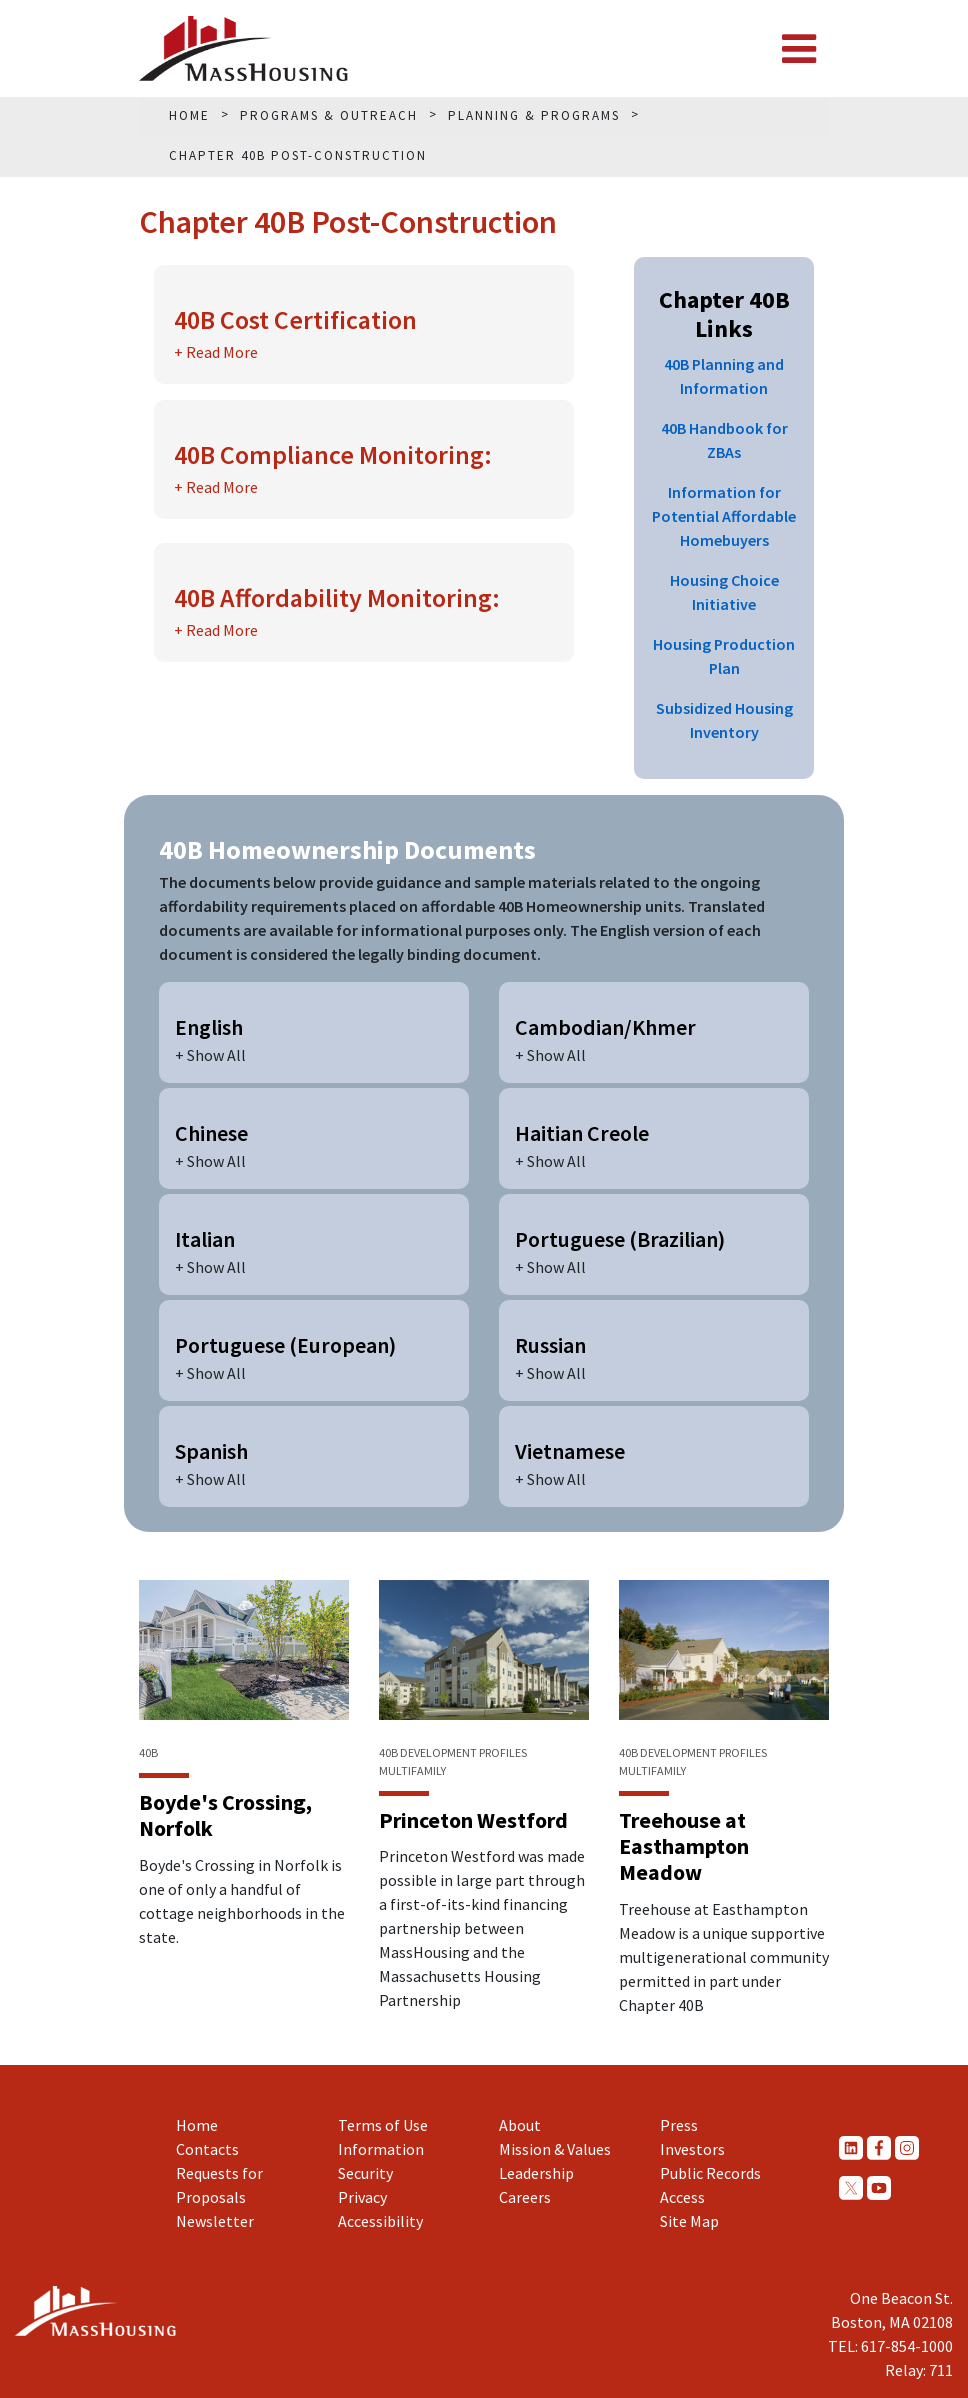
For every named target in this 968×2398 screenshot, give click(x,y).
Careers (525, 2197)
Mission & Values (555, 2149)
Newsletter (215, 2221)
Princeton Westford (473, 1820)
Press (679, 2125)
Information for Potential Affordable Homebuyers (724, 516)
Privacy (362, 2197)
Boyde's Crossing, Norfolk (225, 1815)
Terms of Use (383, 2125)
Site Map (689, 2221)
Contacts (207, 2149)
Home (197, 2125)
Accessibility (380, 2221)
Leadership (536, 2173)
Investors (692, 2149)
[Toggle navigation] (799, 49)
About (520, 2125)
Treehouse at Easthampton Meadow (684, 1846)
